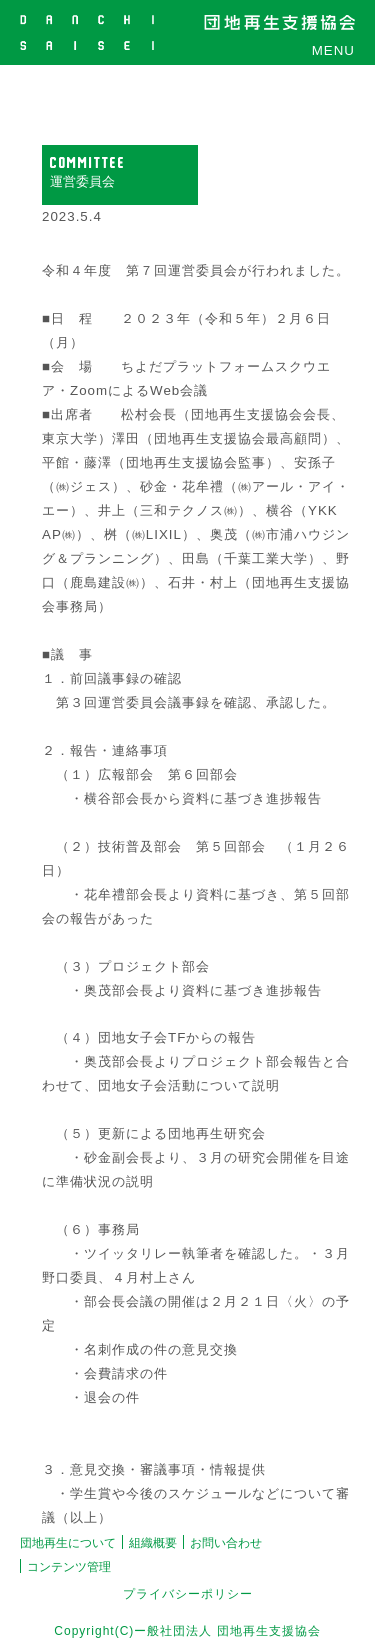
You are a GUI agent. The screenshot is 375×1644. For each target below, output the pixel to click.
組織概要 (153, 1543)
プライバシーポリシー (188, 1594)
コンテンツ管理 (69, 1567)
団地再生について (68, 1543)
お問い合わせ (226, 1543)
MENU (333, 50)
